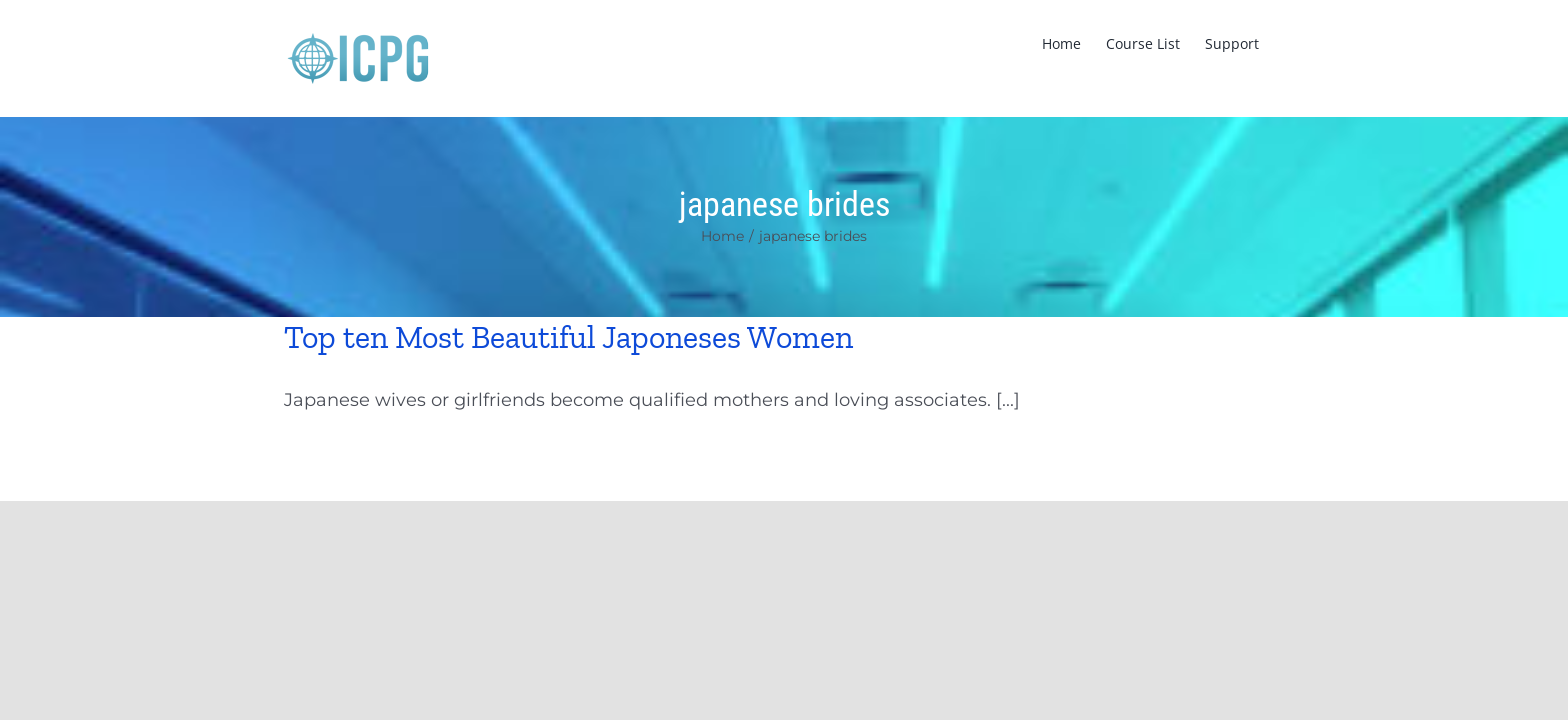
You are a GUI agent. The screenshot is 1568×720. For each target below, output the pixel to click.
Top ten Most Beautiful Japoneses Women (568, 337)
